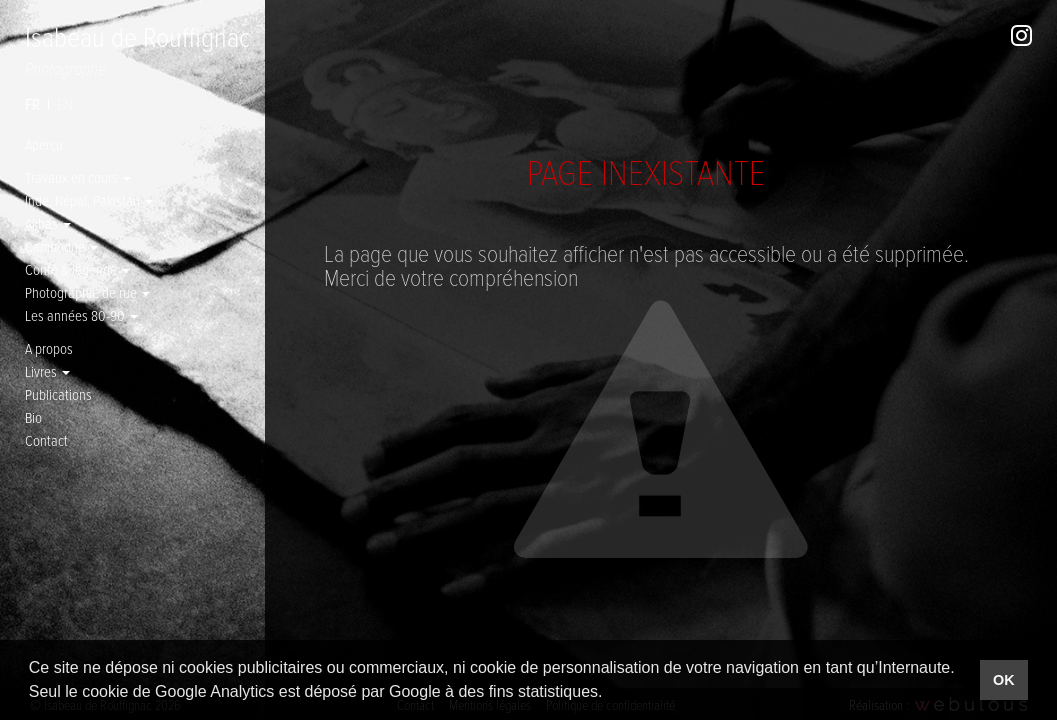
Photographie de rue (87, 292)
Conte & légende (77, 269)
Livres (47, 371)
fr (32, 104)
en (65, 103)
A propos (49, 348)
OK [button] (1004, 680)
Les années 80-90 (81, 315)
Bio (33, 417)
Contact (46, 440)
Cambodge (61, 246)
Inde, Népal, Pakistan (89, 200)
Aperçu (44, 144)
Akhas (48, 223)
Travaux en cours (78, 177)
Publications (58, 394)
